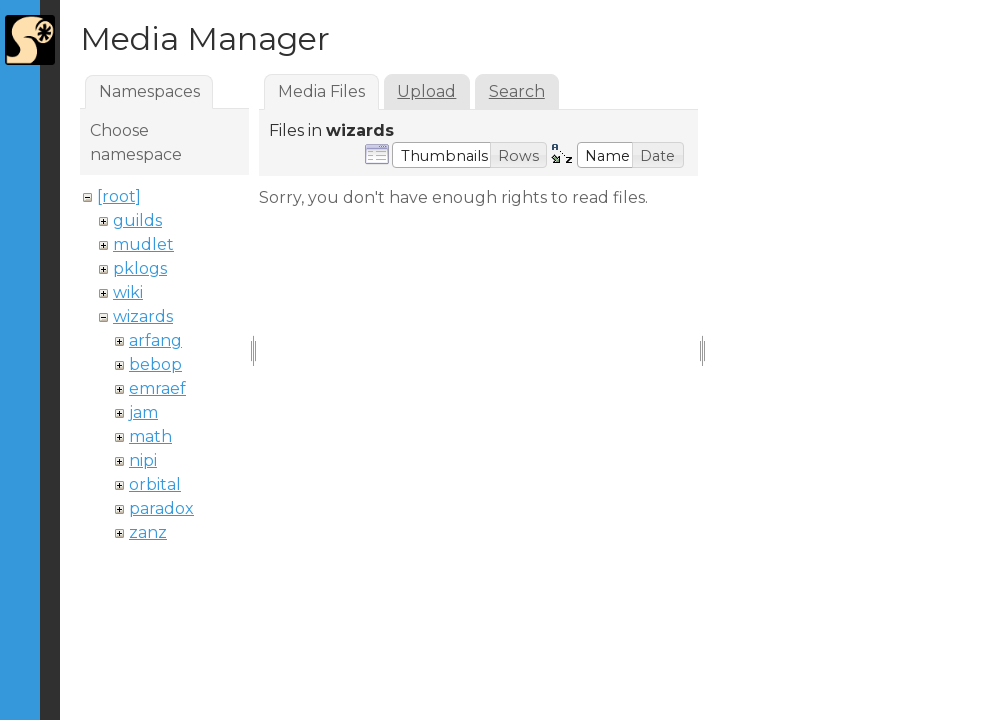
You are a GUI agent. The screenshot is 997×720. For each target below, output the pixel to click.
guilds (137, 220)
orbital (155, 484)
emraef (157, 388)
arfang (155, 340)
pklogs (140, 268)
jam (143, 412)
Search (517, 91)
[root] (119, 196)
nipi (143, 460)
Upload (426, 91)
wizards (143, 316)
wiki (128, 292)
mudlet (143, 244)
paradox (161, 508)
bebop (155, 364)
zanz (148, 532)
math (150, 436)
